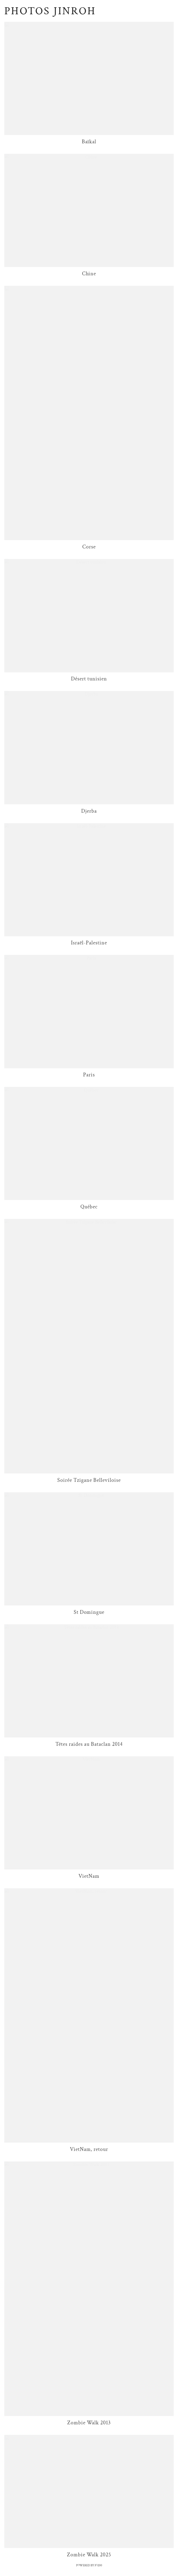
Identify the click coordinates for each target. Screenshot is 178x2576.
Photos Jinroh (50, 11)
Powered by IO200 (89, 2565)
